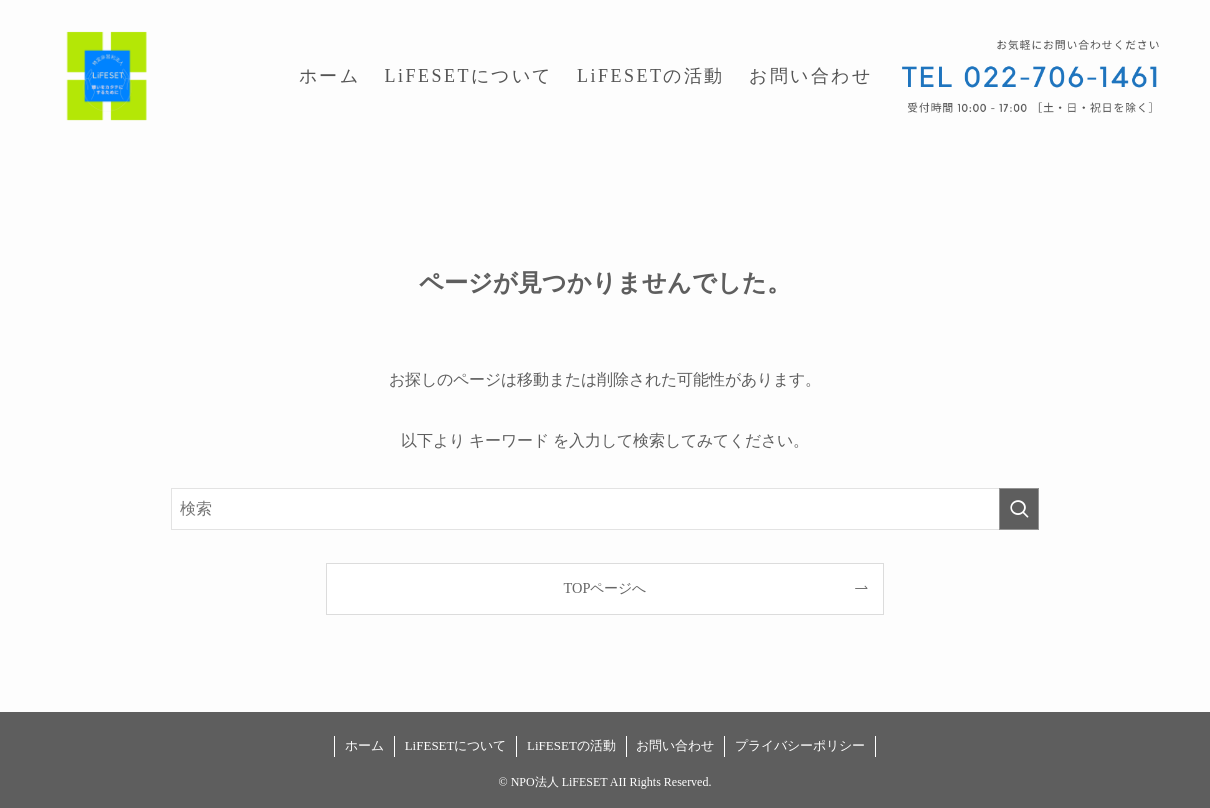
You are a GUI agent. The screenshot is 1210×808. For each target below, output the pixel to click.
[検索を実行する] (1019, 509)
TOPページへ (605, 588)
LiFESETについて (456, 745)
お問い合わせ (675, 745)
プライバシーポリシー (800, 745)
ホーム (364, 745)
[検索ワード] (605, 509)
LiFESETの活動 (571, 745)
